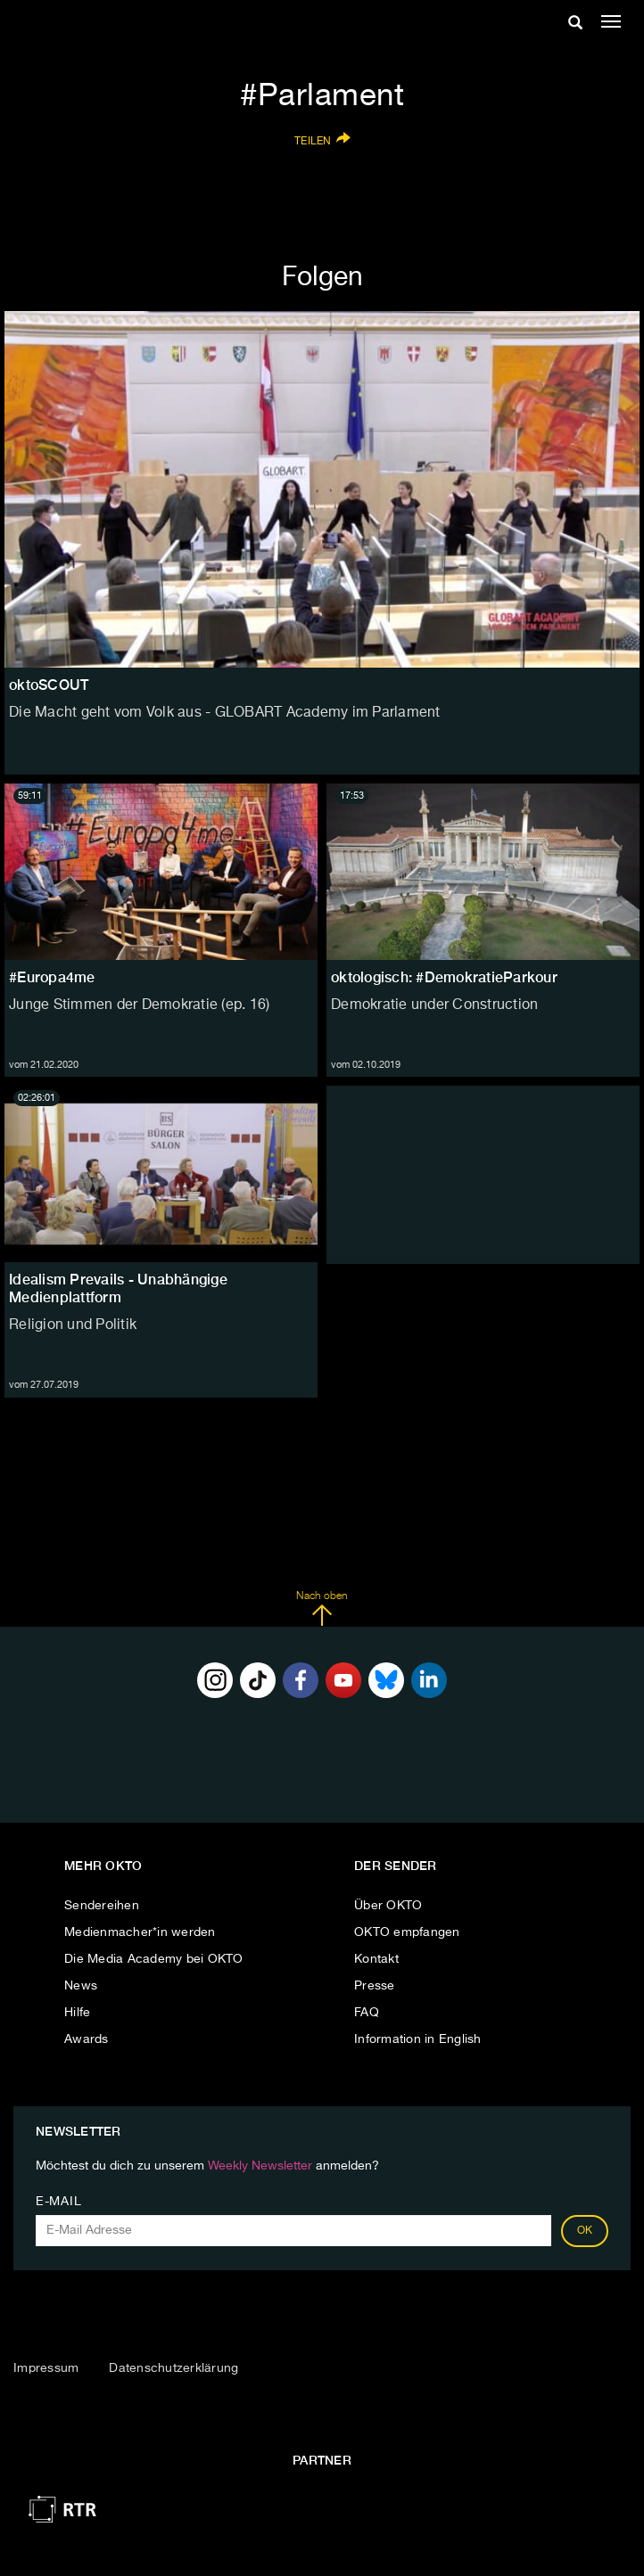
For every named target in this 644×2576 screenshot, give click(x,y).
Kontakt (376, 1959)
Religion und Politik (72, 1325)
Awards (86, 2039)
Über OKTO (388, 1905)
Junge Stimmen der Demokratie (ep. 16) (139, 1005)
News (80, 1986)
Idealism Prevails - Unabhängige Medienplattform (118, 1288)
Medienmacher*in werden (140, 1932)
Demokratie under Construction (434, 1005)
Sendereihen (101, 1905)
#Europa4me (52, 977)
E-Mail (58, 2201)
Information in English (418, 2039)
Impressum (45, 2368)
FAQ (366, 2012)
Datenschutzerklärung (173, 2368)
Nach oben (321, 1609)
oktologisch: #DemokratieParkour (444, 977)
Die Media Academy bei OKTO (154, 1959)
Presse (374, 1986)
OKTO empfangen (407, 1932)
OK (585, 2231)
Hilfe (77, 2012)
